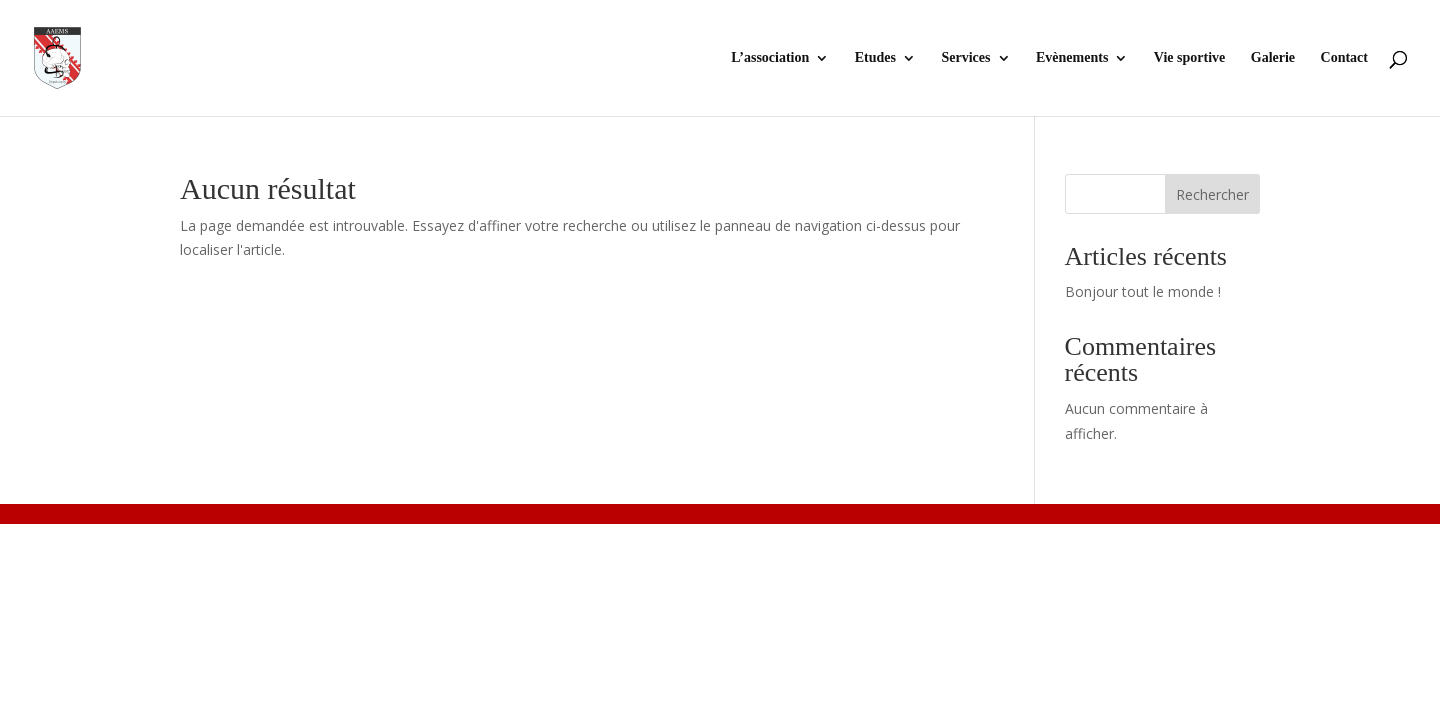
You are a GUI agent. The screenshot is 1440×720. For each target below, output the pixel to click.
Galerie (1273, 58)
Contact (1344, 58)
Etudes (875, 58)
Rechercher (1212, 194)
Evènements (1072, 58)
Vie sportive (1189, 58)
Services (966, 58)
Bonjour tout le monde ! (1143, 291)
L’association (770, 58)
